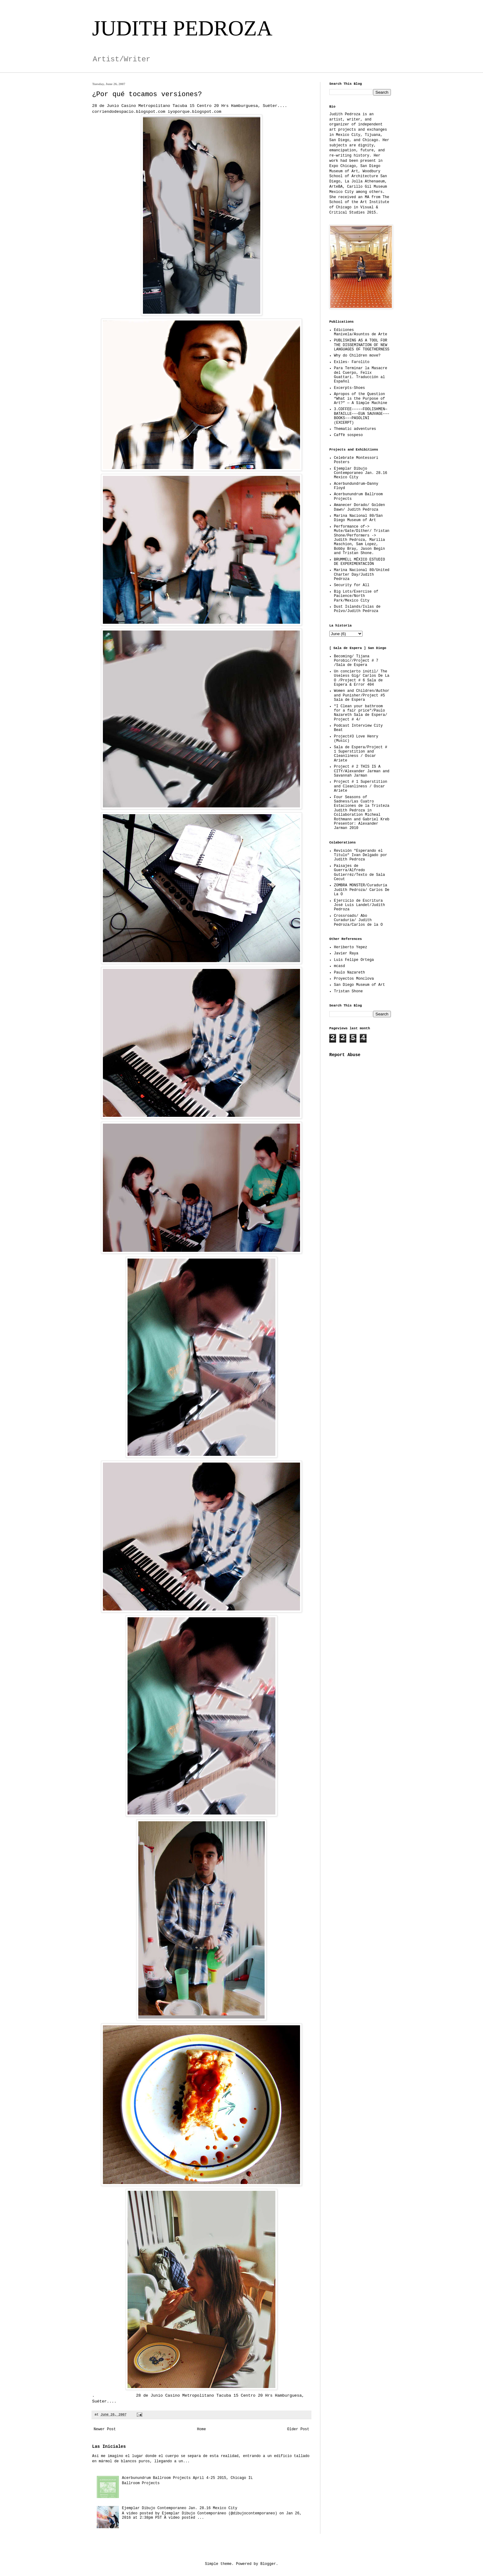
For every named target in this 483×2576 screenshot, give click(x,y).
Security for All (351, 585)
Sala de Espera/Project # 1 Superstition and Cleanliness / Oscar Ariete (360, 754)
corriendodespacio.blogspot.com (130, 111)
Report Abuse (344, 1054)
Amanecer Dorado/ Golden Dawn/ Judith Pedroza (359, 507)
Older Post (298, 2429)
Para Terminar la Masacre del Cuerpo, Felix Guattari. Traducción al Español (360, 375)
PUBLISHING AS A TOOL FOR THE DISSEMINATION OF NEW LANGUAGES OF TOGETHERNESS (361, 345)
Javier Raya (346, 953)
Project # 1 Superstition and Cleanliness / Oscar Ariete (360, 786)
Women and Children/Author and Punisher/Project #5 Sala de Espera (361, 695)
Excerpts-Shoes (349, 388)
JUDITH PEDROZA (182, 28)
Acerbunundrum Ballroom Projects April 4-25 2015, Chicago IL (187, 2478)
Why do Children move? (357, 355)
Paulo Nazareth (349, 972)
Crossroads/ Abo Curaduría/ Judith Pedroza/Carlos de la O (358, 920)
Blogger (268, 2564)
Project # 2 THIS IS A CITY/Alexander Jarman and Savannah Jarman (361, 771)
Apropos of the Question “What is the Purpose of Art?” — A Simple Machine (360, 398)
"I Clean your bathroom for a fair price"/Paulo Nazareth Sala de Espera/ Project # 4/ (360, 713)
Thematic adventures (355, 429)
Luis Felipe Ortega (354, 960)
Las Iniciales (109, 2446)
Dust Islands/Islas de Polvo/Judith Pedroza (357, 609)
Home (201, 2429)
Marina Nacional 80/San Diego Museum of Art (358, 518)
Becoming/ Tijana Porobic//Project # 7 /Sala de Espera (356, 660)
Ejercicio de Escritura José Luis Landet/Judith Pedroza (359, 905)
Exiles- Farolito (351, 362)
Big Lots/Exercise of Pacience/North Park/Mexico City (356, 596)
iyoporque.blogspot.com (194, 111)
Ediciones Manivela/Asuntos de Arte (360, 332)
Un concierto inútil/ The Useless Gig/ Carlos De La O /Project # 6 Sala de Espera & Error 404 (361, 678)
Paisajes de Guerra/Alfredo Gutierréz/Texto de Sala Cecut (359, 872)
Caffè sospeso (348, 435)
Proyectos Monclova (354, 979)
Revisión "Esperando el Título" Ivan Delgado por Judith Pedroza (360, 855)
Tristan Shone (348, 991)
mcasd (339, 966)
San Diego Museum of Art (359, 985)
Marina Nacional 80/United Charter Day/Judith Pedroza (361, 574)
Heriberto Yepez (350, 947)
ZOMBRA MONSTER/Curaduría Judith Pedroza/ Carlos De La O (361, 889)
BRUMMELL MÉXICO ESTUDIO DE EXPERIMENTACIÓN (359, 561)
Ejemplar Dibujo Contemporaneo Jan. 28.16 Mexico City (179, 2508)
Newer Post (105, 2429)
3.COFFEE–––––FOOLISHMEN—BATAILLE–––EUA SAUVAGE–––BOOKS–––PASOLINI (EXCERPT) (361, 416)
